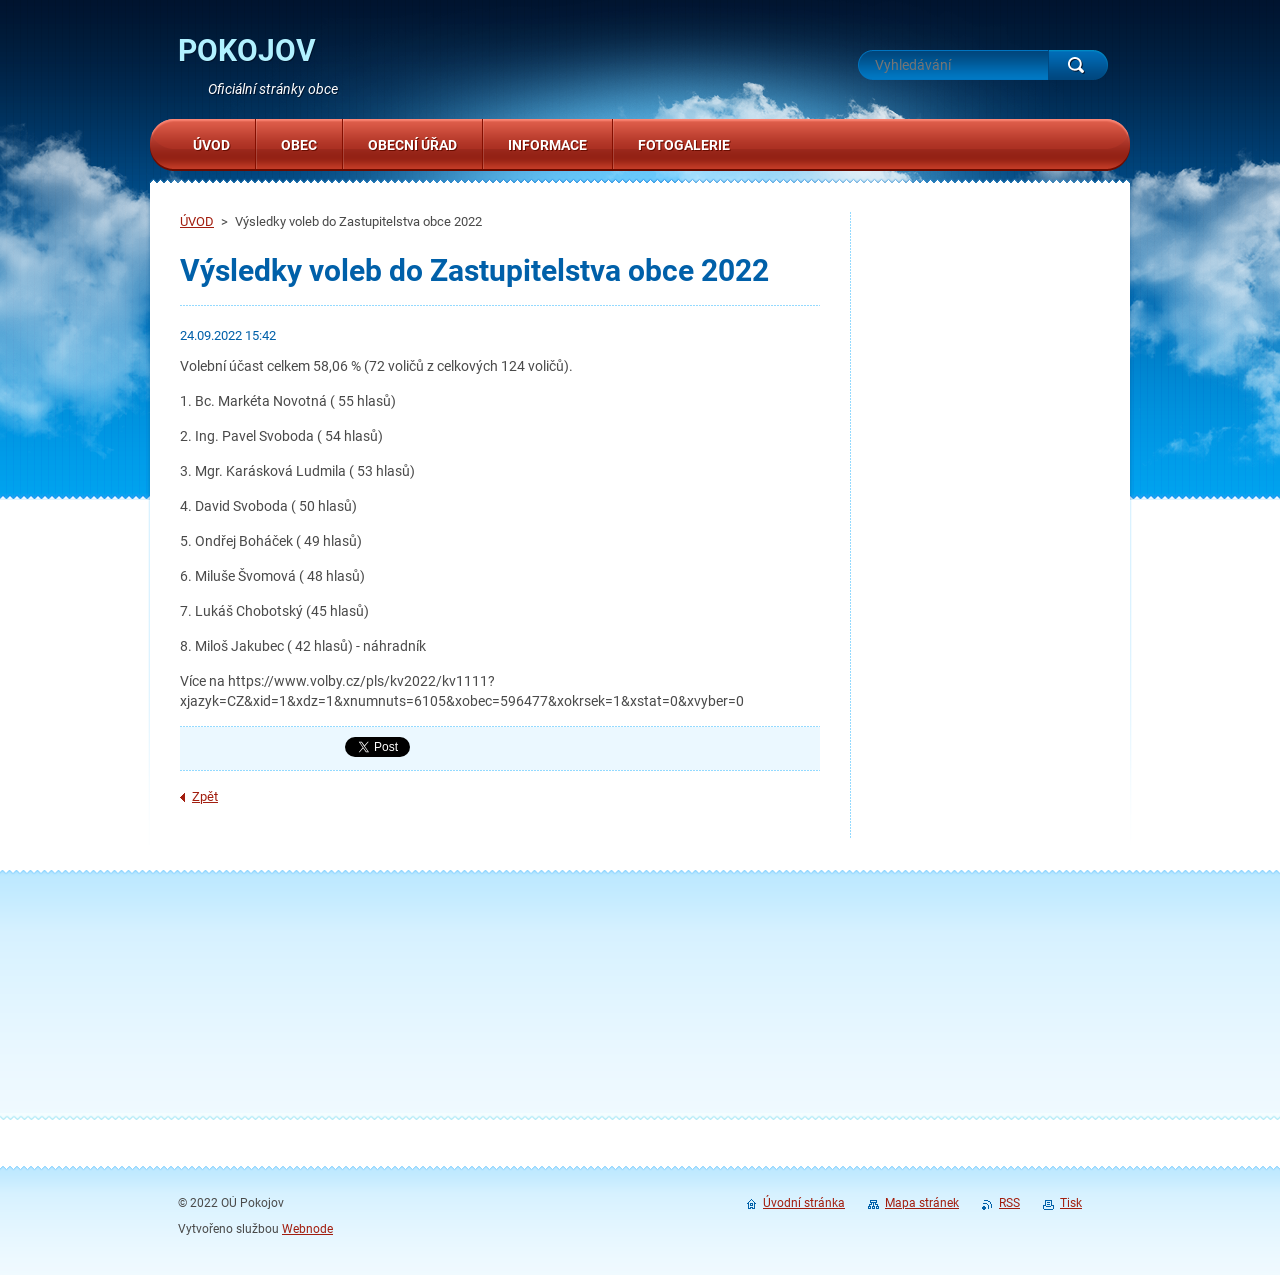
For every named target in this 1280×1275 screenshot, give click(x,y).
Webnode (307, 1229)
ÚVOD (197, 221)
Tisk (1071, 1203)
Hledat (1078, 65)
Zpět (205, 796)
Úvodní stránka (804, 1203)
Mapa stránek (922, 1203)
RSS (1009, 1203)
